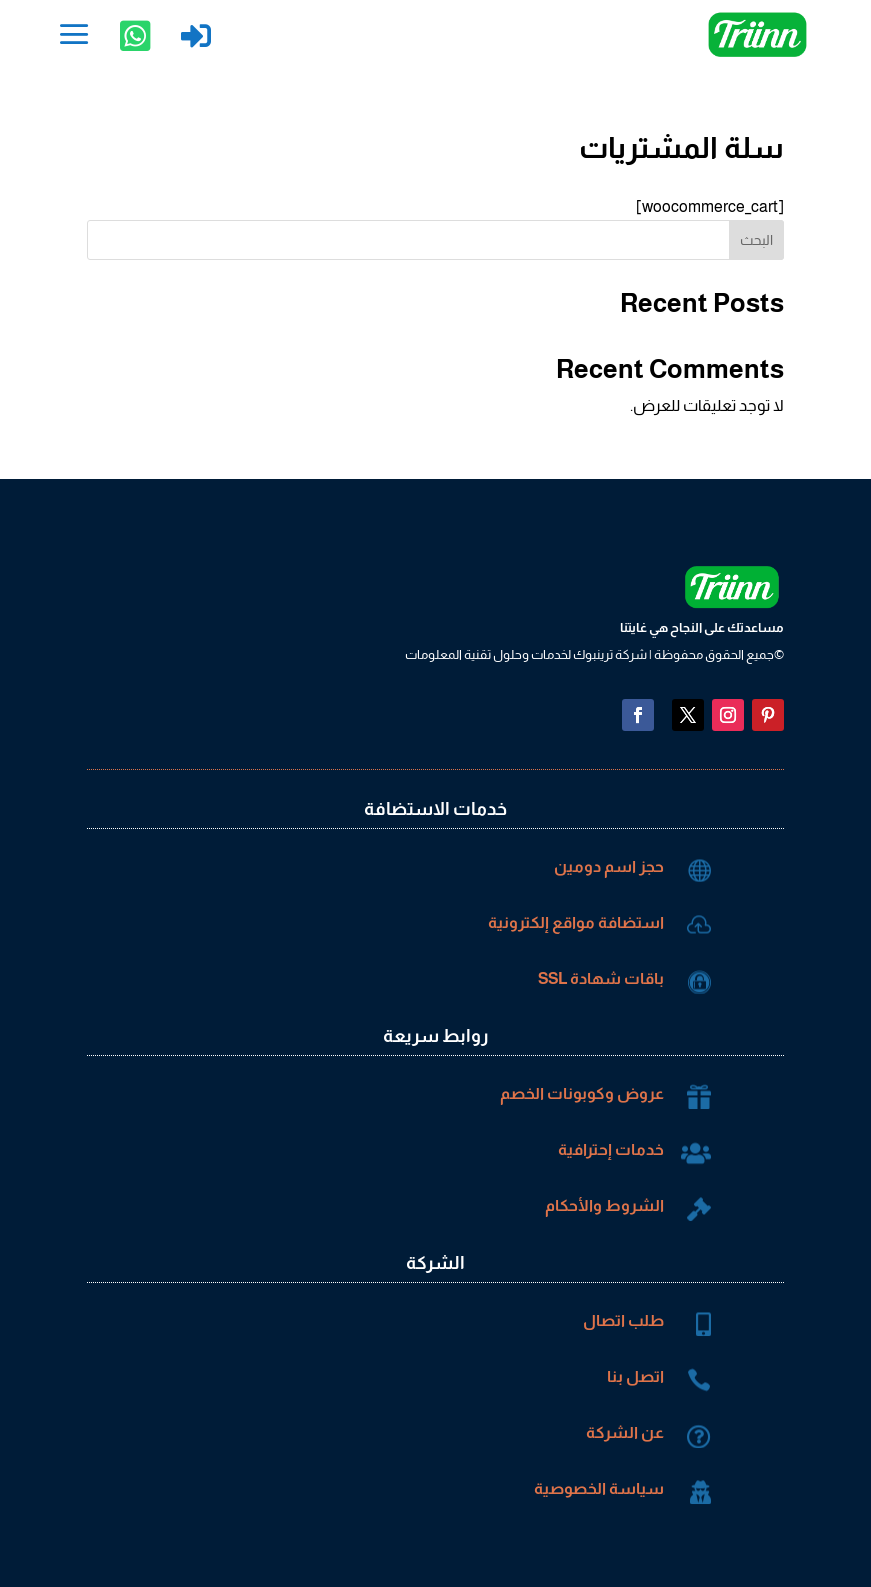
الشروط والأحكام (604, 1205)
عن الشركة (625, 1432)
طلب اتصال (623, 1320)
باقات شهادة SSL (601, 978)
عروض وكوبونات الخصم (582, 1093)
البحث (756, 240)
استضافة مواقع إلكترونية (576, 922)
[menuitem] (74, 35)
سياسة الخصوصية (599, 1488)
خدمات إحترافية (611, 1149)
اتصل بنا (635, 1376)
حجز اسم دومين (609, 866)
